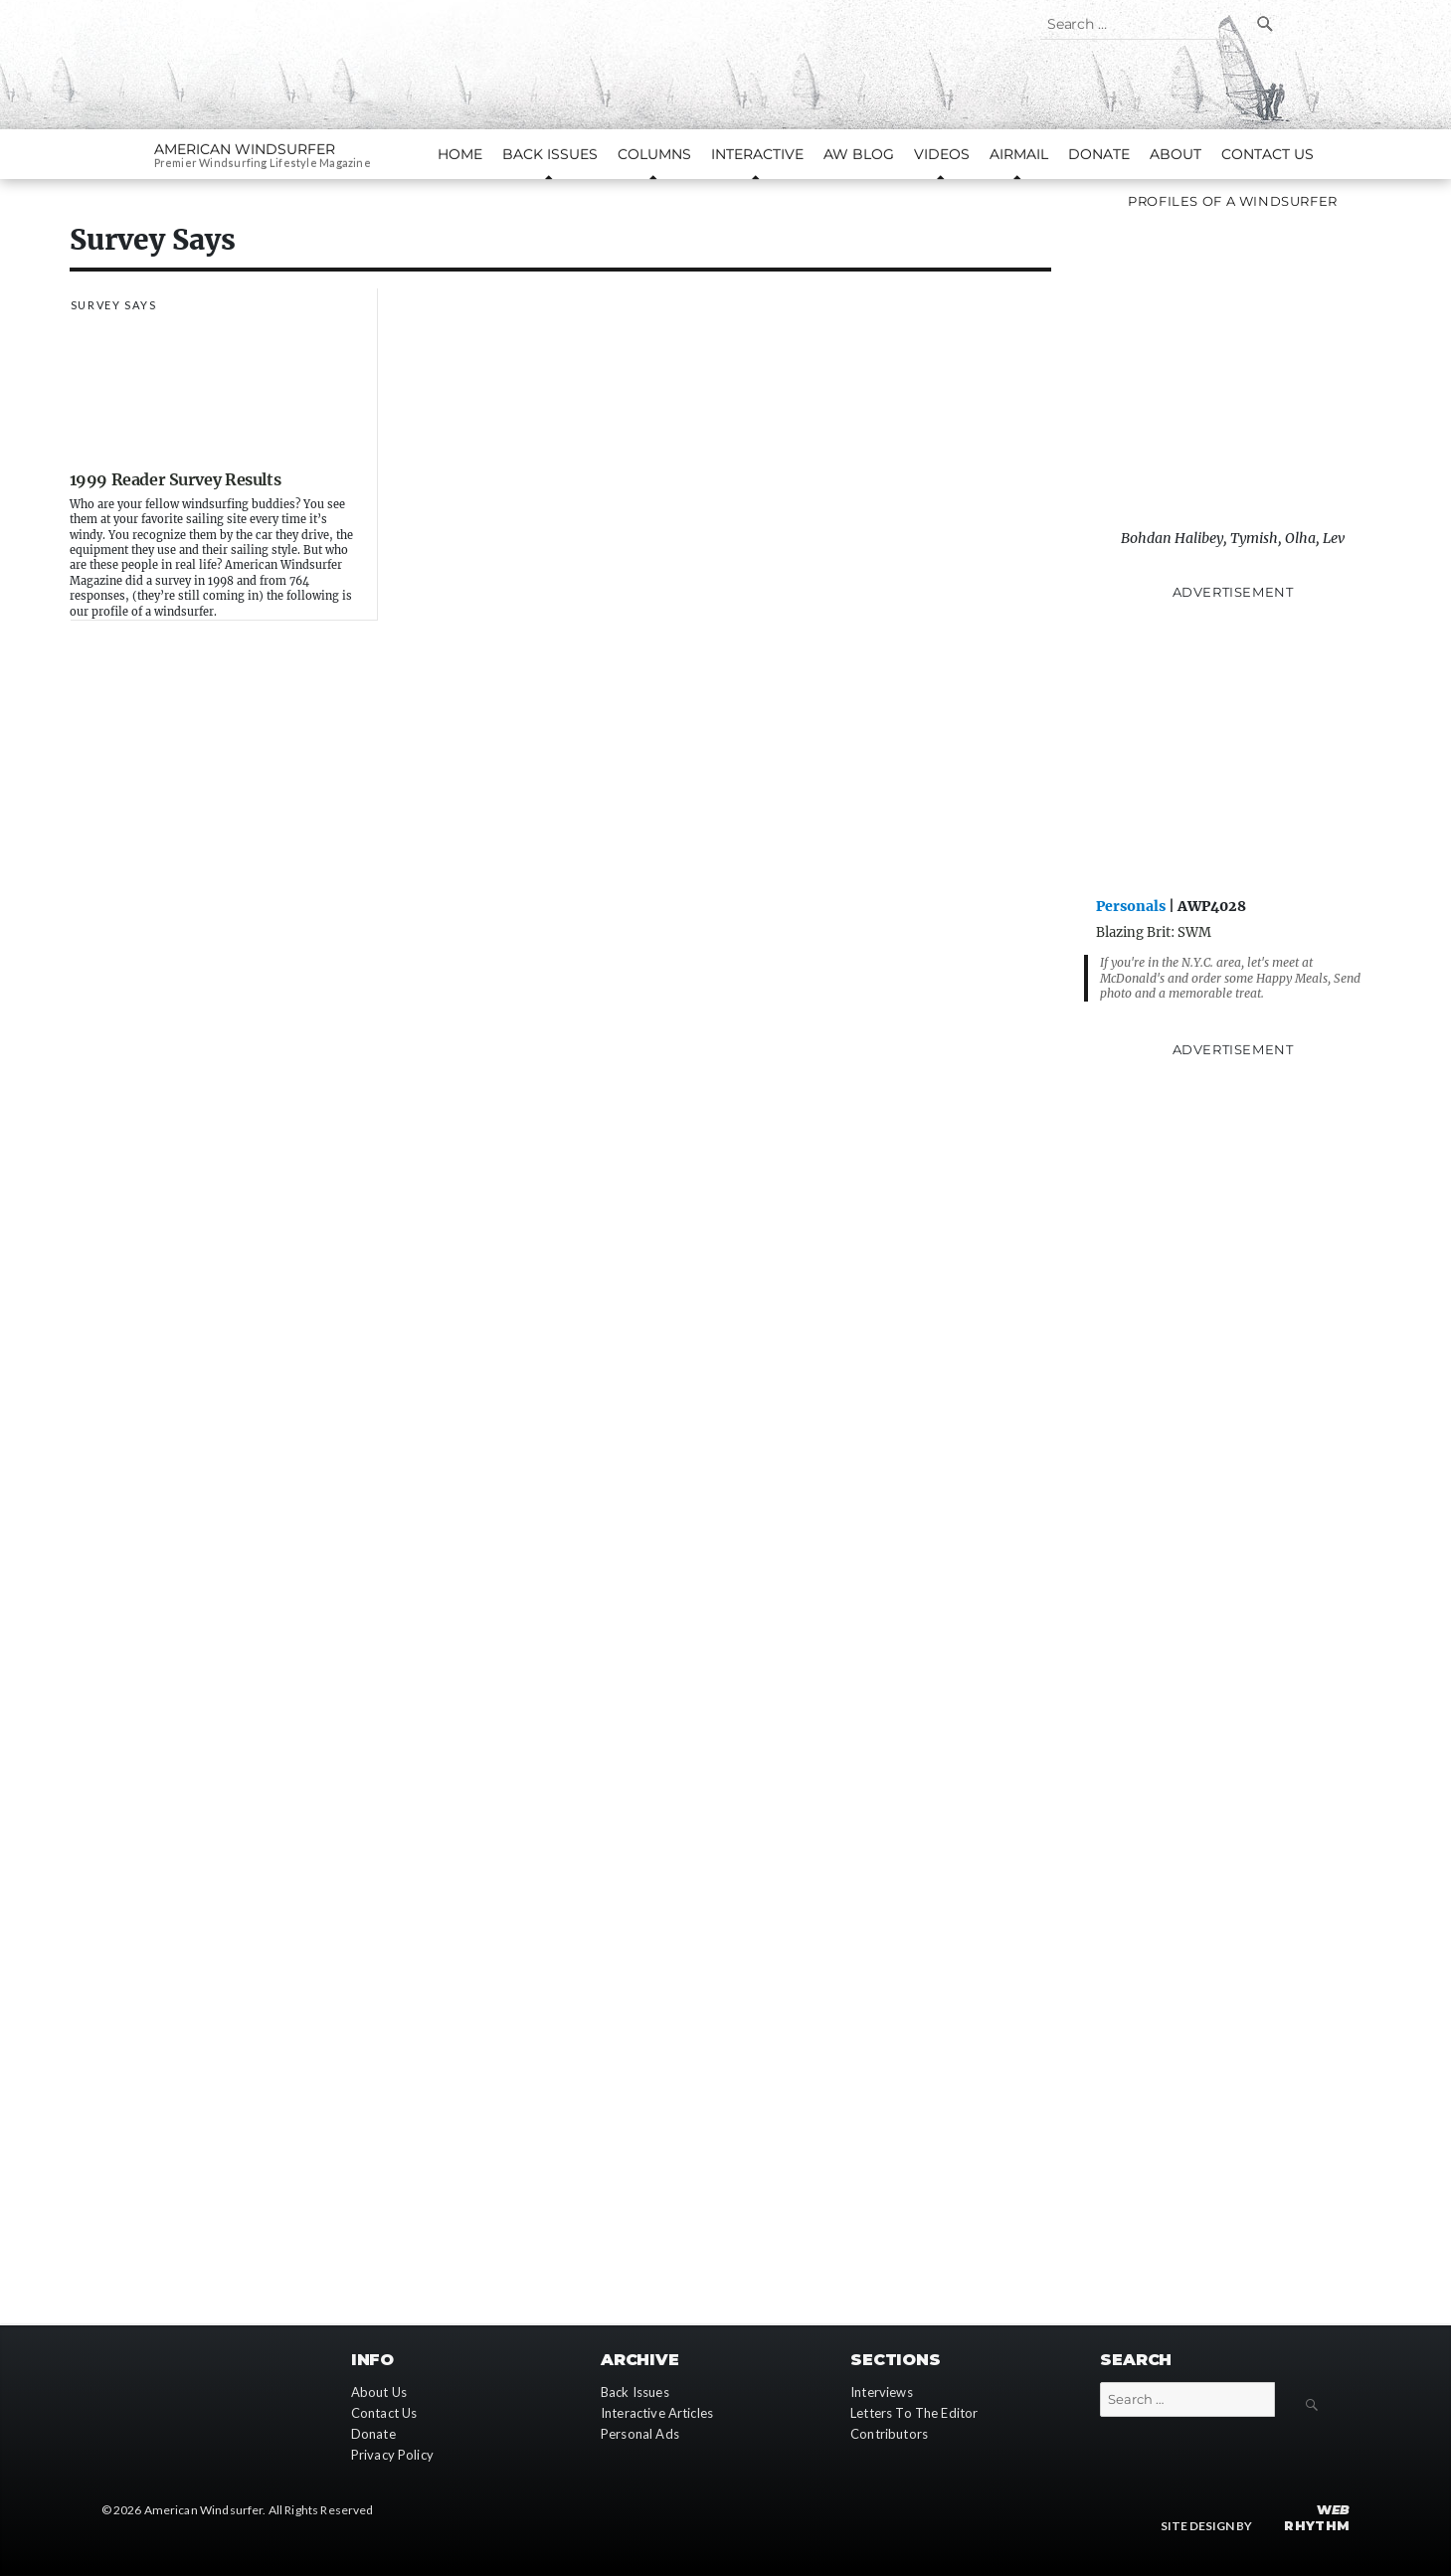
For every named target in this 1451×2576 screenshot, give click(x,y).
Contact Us (1267, 154)
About (1175, 154)
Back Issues (635, 2392)
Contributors (889, 2434)
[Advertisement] (1233, 747)
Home (460, 154)
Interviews (881, 2392)
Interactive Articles (657, 2413)
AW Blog (858, 154)
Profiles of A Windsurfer (1233, 201)
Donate (1099, 154)
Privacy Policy (392, 2455)
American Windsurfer (244, 149)
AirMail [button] (1019, 154)
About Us (379, 2392)
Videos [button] (942, 154)
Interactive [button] (757, 154)
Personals (1131, 906)
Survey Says (114, 304)
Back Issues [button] (550, 154)
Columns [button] (654, 154)
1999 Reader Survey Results (175, 479)
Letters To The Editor (914, 2413)
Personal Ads (640, 2434)
